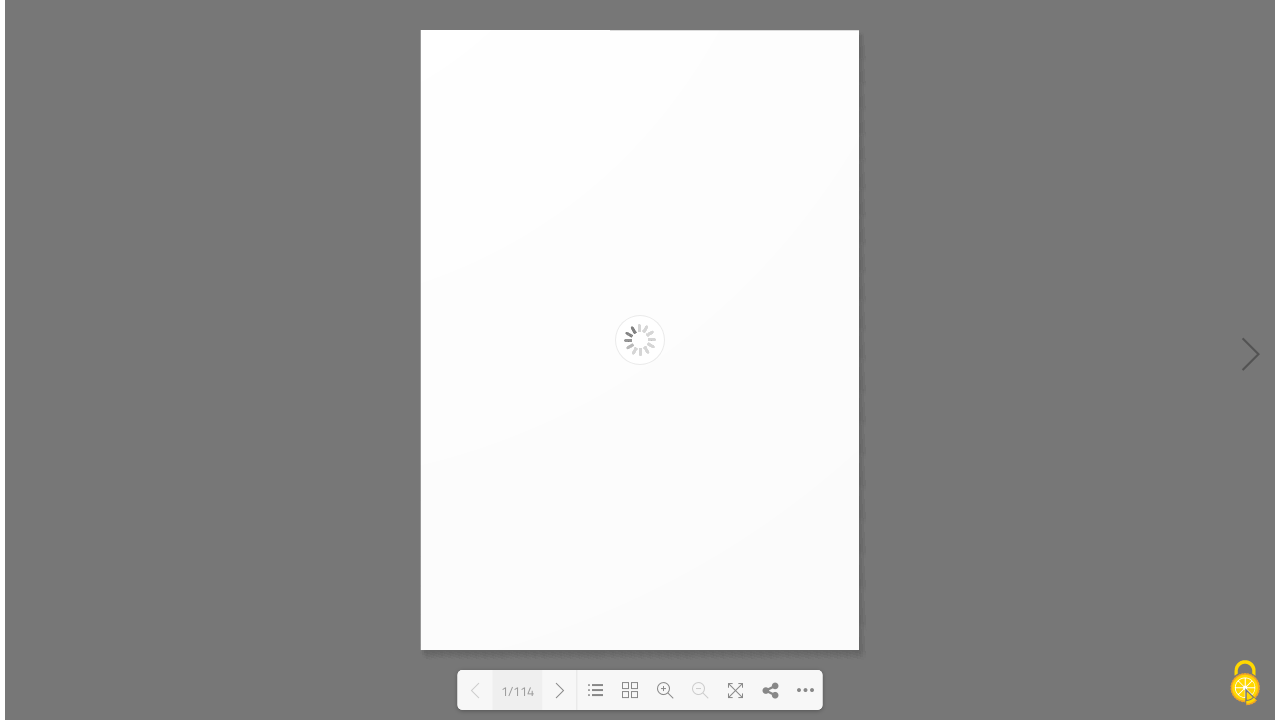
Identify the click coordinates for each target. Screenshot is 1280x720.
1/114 (517, 690)
